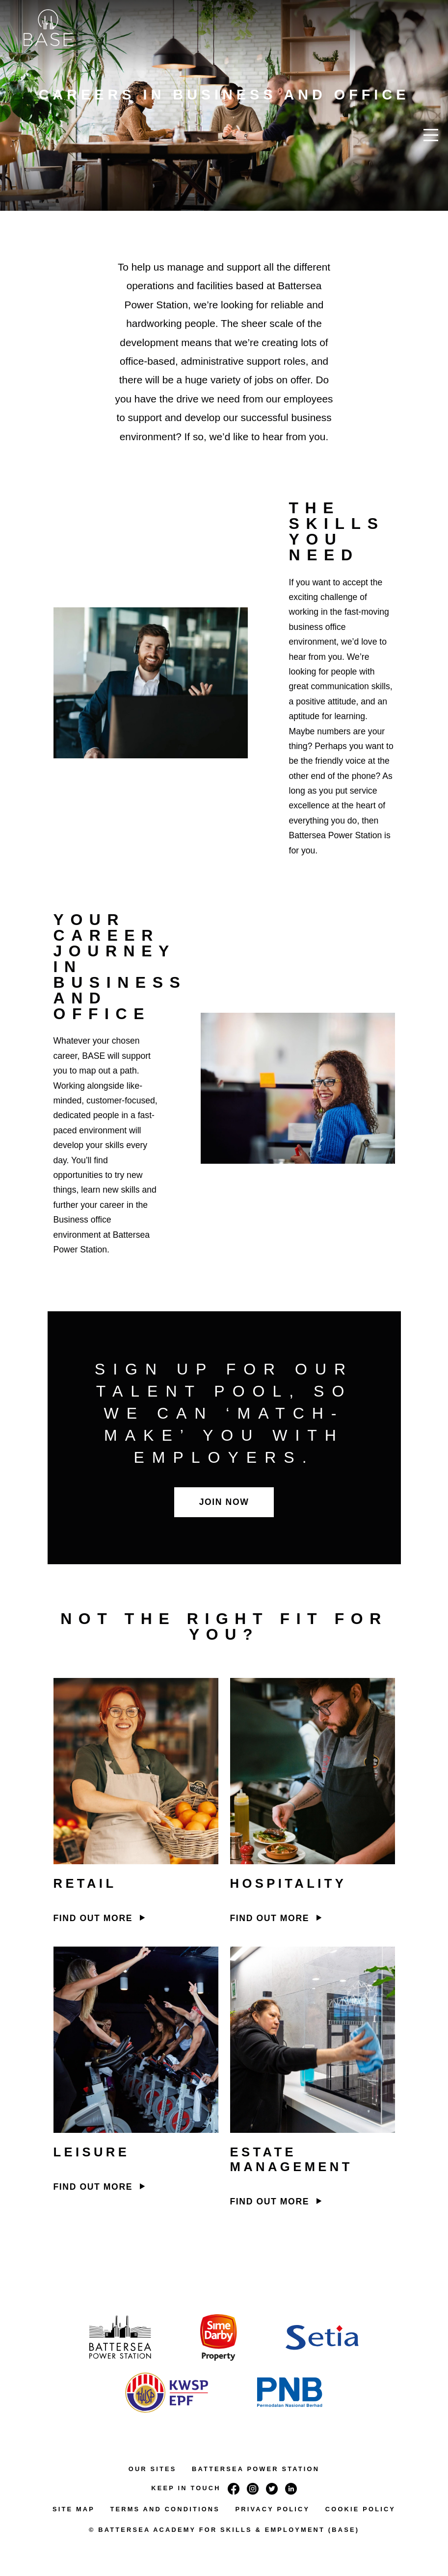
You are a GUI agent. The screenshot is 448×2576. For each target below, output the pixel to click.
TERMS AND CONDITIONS (165, 2509)
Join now (224, 1502)
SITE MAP (74, 2509)
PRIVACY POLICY (273, 2509)
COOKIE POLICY (360, 2509)
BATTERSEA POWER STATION (255, 2469)
